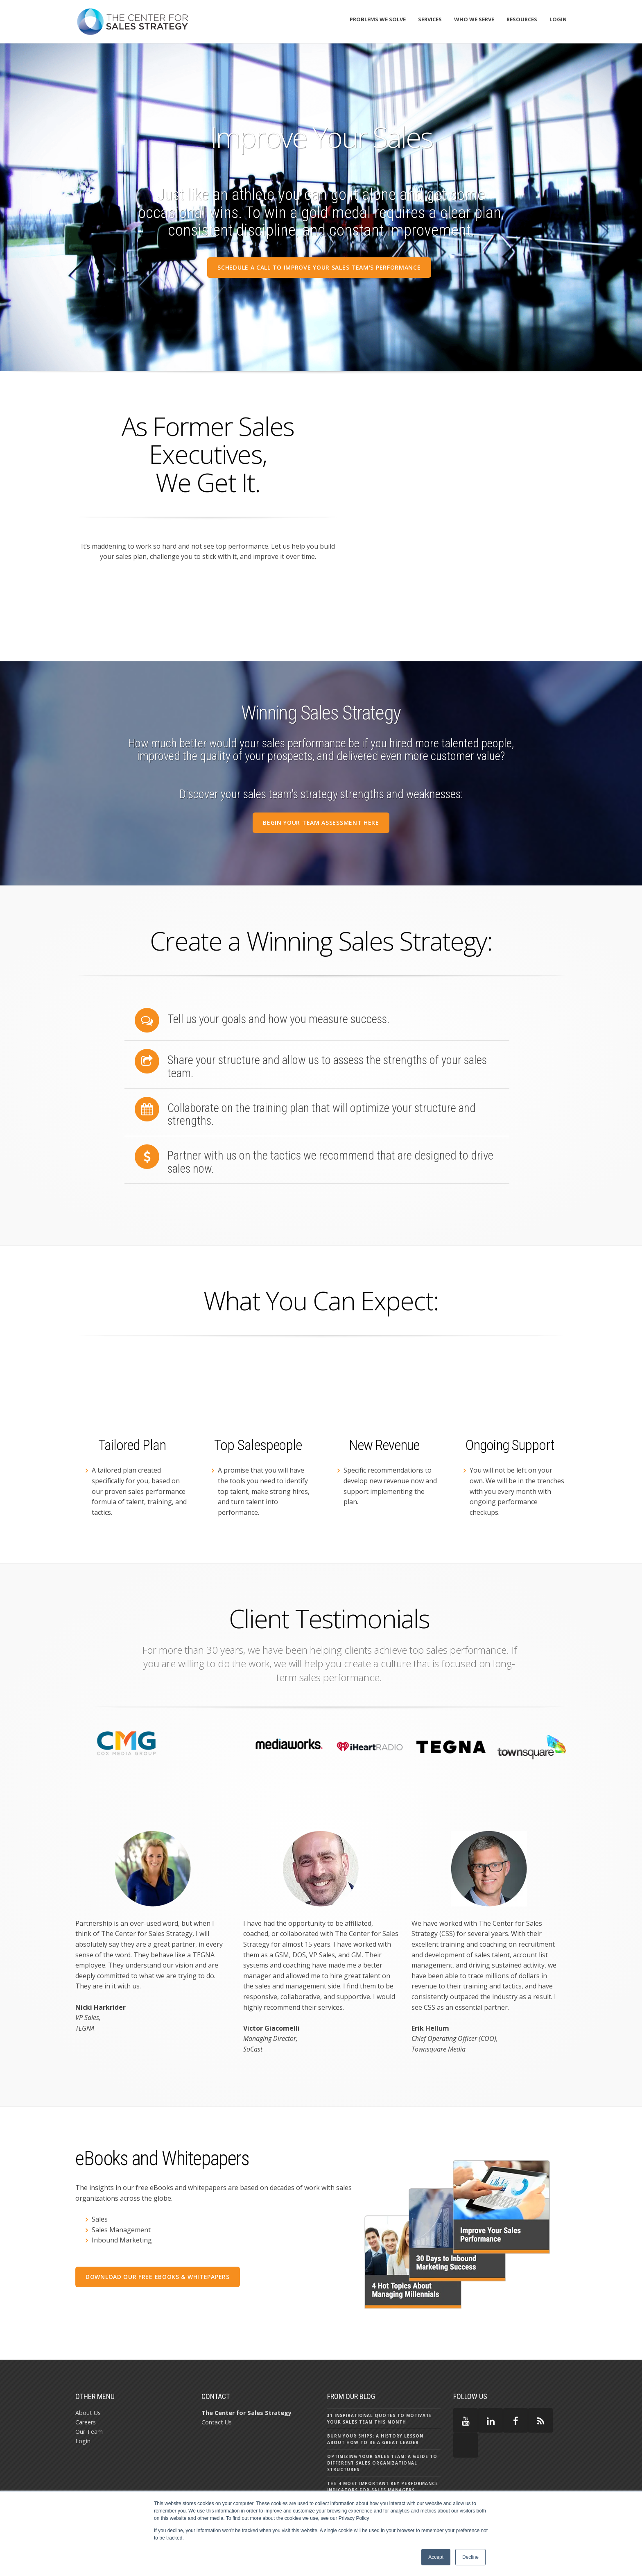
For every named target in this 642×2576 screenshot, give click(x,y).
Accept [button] (435, 2557)
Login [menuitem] (558, 19)
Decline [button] (470, 2557)
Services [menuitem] (430, 19)
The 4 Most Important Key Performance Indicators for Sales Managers (382, 2438)
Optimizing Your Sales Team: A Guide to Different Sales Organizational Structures (382, 2414)
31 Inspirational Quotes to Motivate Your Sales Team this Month (379, 2370)
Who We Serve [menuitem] (474, 19)
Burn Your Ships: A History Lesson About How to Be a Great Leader (375, 2391)
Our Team (89, 2384)
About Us (88, 2364)
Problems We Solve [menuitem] (378, 19)
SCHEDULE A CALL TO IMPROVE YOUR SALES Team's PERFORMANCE (318, 267)
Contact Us (216, 2374)
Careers (85, 2374)
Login (82, 2393)
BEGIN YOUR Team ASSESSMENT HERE (321, 822)
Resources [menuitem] (521, 19)
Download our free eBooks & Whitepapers (158, 2229)
